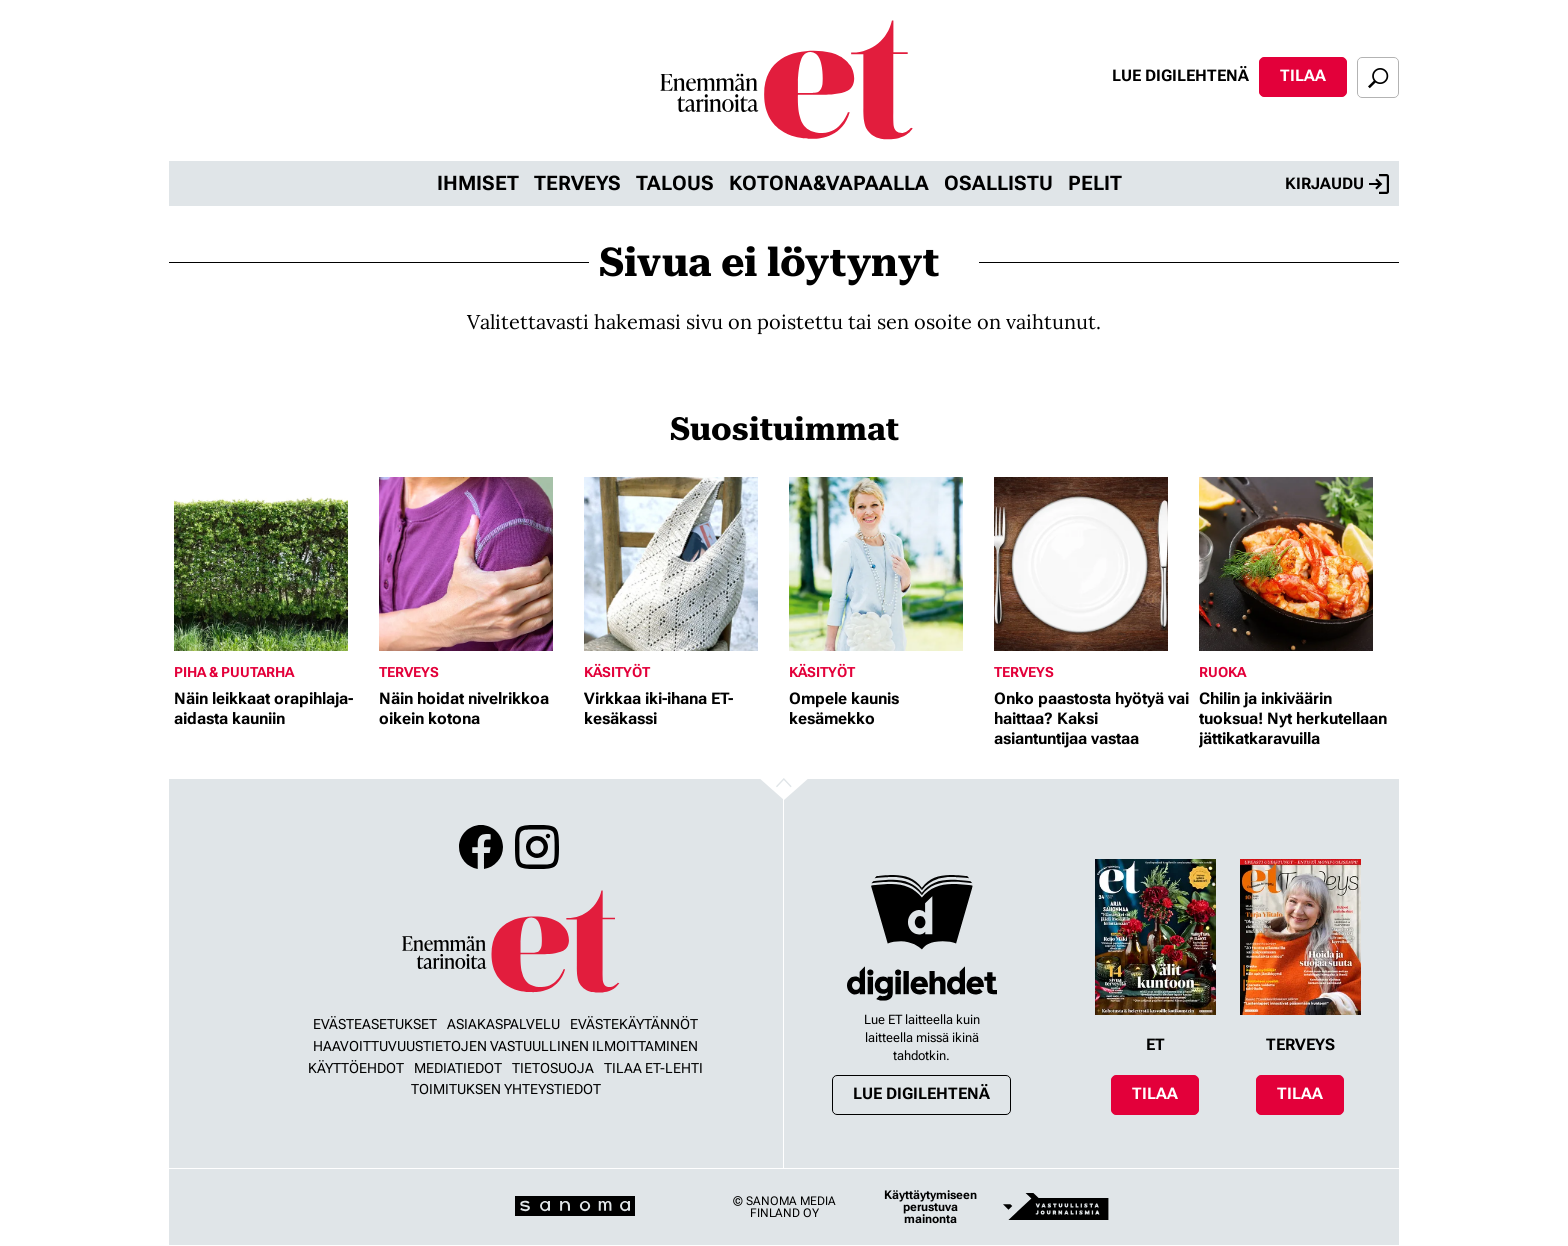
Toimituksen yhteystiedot (506, 1089)
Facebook (481, 847)
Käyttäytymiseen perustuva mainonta (930, 1207)
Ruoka (1222, 672)
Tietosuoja (553, 1068)
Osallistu (998, 183)
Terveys (577, 183)
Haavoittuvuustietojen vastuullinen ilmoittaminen (505, 1046)
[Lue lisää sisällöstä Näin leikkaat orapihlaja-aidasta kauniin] (271, 564)
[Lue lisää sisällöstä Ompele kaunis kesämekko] (886, 564)
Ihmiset (478, 183)
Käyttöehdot (356, 1068)
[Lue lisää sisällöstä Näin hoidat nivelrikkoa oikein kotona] (476, 564)
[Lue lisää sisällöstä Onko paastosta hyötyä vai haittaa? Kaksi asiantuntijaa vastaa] (1091, 564)
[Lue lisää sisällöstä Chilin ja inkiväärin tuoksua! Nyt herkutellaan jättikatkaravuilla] (1296, 564)
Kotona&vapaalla (829, 183)
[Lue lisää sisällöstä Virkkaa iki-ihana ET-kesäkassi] (681, 564)
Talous (675, 183)
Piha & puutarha (234, 672)
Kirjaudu (1337, 184)
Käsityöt (617, 672)
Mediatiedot (458, 1068)
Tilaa (1303, 75)
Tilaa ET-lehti (653, 1068)
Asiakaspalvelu (503, 1024)
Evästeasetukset (375, 1024)
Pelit (1095, 183)
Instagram (537, 847)
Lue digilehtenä (1180, 75)
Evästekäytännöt (634, 1024)
